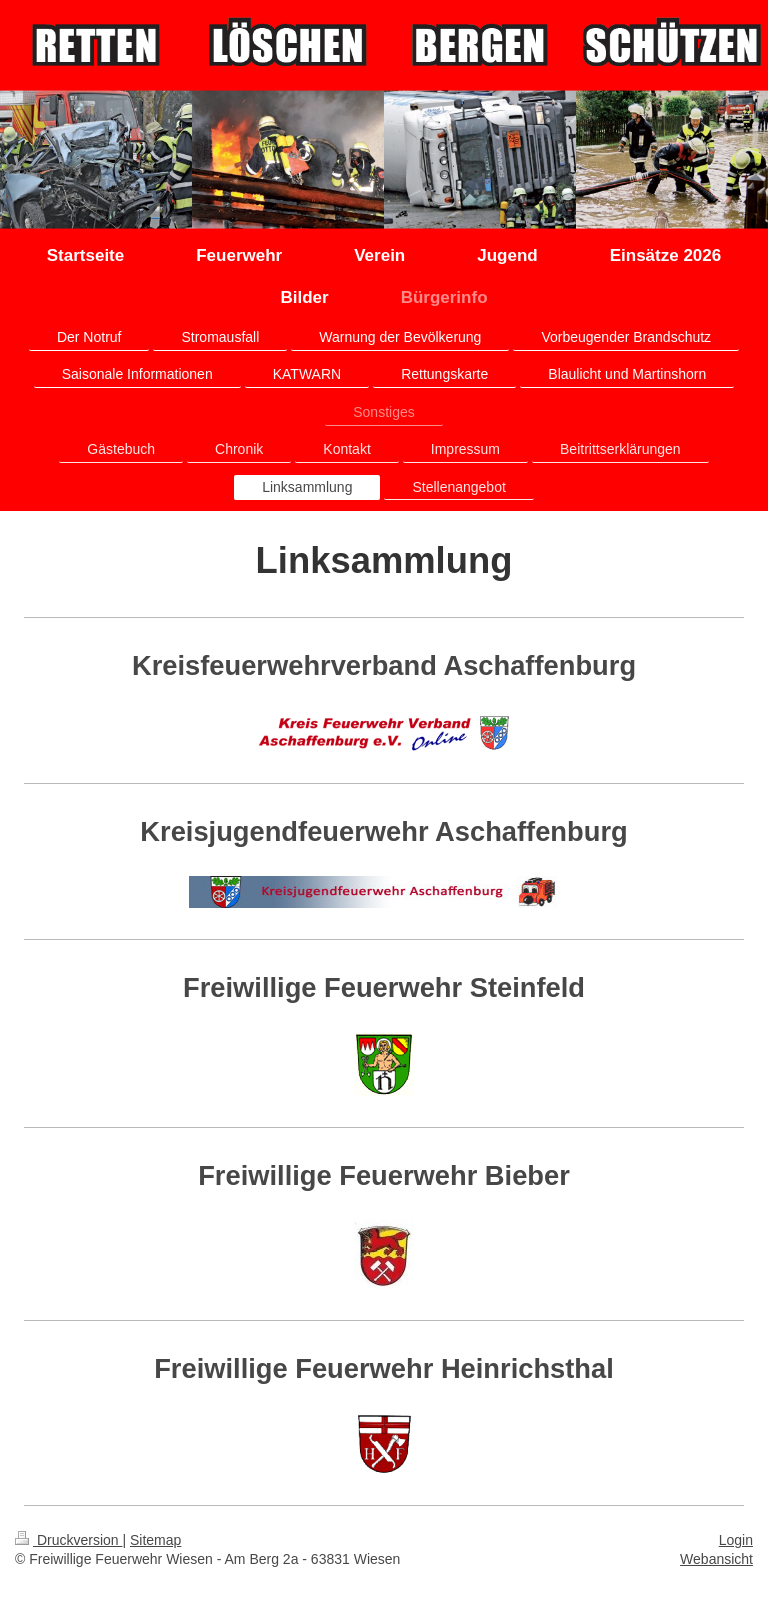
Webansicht (716, 1559)
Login (736, 1540)
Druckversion (68, 1540)
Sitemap (155, 1540)
